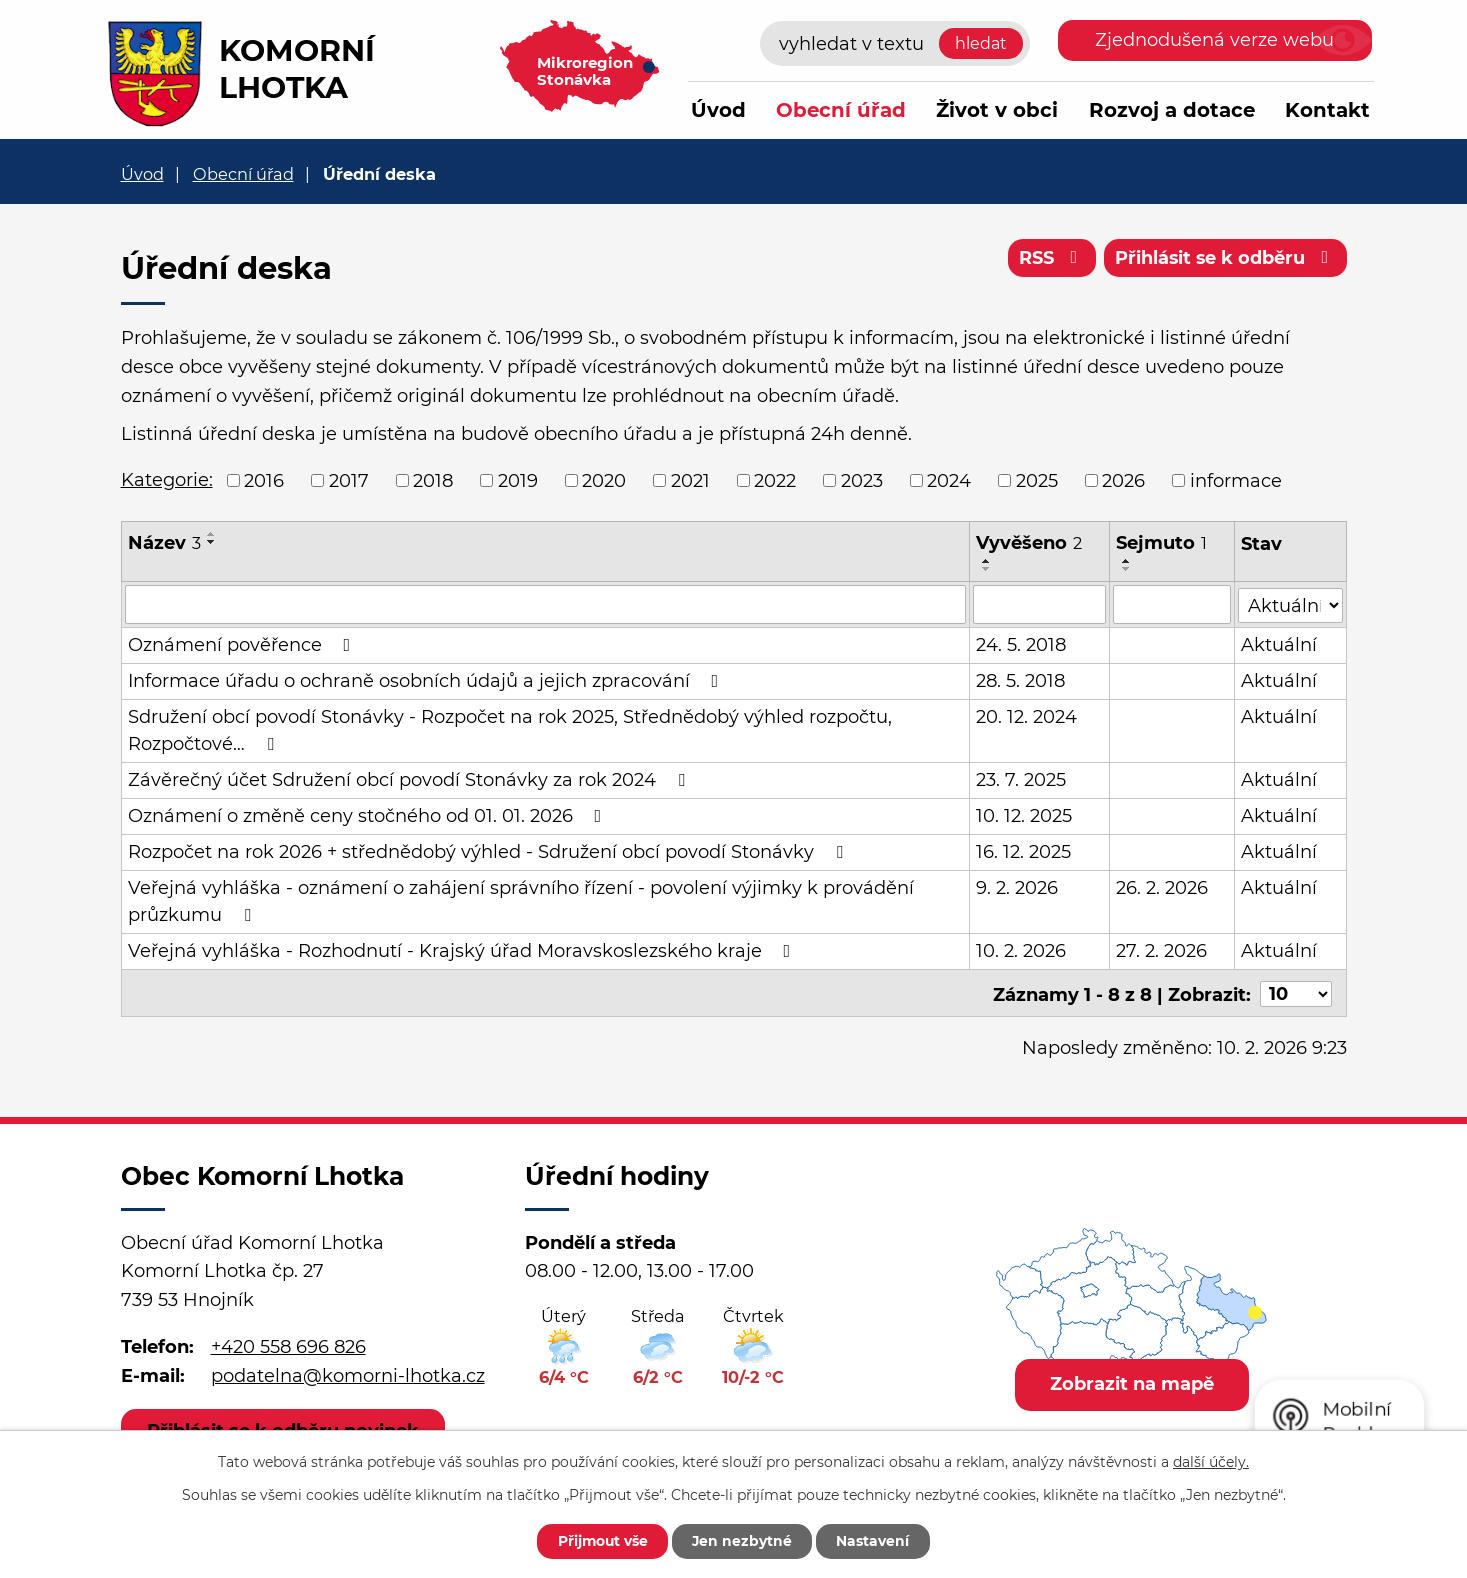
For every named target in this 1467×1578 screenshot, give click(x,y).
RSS (1048, 258)
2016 (264, 480)
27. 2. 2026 (1161, 950)
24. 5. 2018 (1021, 644)
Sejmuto (1161, 543)
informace (1236, 480)
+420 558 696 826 (288, 1344)
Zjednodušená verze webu (1214, 40)
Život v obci (997, 110)
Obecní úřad (841, 110)
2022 (775, 480)
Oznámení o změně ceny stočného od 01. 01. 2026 (369, 815)
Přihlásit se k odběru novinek (284, 1427)
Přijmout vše (601, 1541)
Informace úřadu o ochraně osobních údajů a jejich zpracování (427, 680)
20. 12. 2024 (1026, 716)
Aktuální (1279, 644)
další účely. (1211, 1461)
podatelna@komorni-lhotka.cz (348, 1373)
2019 (518, 480)
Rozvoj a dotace (1172, 110)
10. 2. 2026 (1021, 950)
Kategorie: (167, 480)
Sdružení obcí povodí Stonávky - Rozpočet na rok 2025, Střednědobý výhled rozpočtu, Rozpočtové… (510, 729)
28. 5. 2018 (1020, 680)
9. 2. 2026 (1017, 887)
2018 (433, 480)
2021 (690, 480)
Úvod (718, 110)
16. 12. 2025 (1023, 851)
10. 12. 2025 (1024, 815)
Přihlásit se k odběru (1224, 258)
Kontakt (1327, 110)
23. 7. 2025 (1021, 779)
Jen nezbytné (743, 1541)
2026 (1123, 480)
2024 (949, 480)
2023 (862, 480)
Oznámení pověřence (243, 644)
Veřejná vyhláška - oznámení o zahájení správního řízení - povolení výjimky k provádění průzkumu (521, 900)
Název (164, 543)
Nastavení (876, 1541)
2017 (349, 480)
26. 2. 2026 (1162, 887)
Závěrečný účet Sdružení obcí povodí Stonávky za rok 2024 (410, 779)
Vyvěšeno (1029, 543)
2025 (1037, 480)
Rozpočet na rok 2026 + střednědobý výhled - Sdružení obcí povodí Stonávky (489, 851)
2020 (604, 480)
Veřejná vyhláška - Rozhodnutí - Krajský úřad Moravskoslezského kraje (463, 950)
